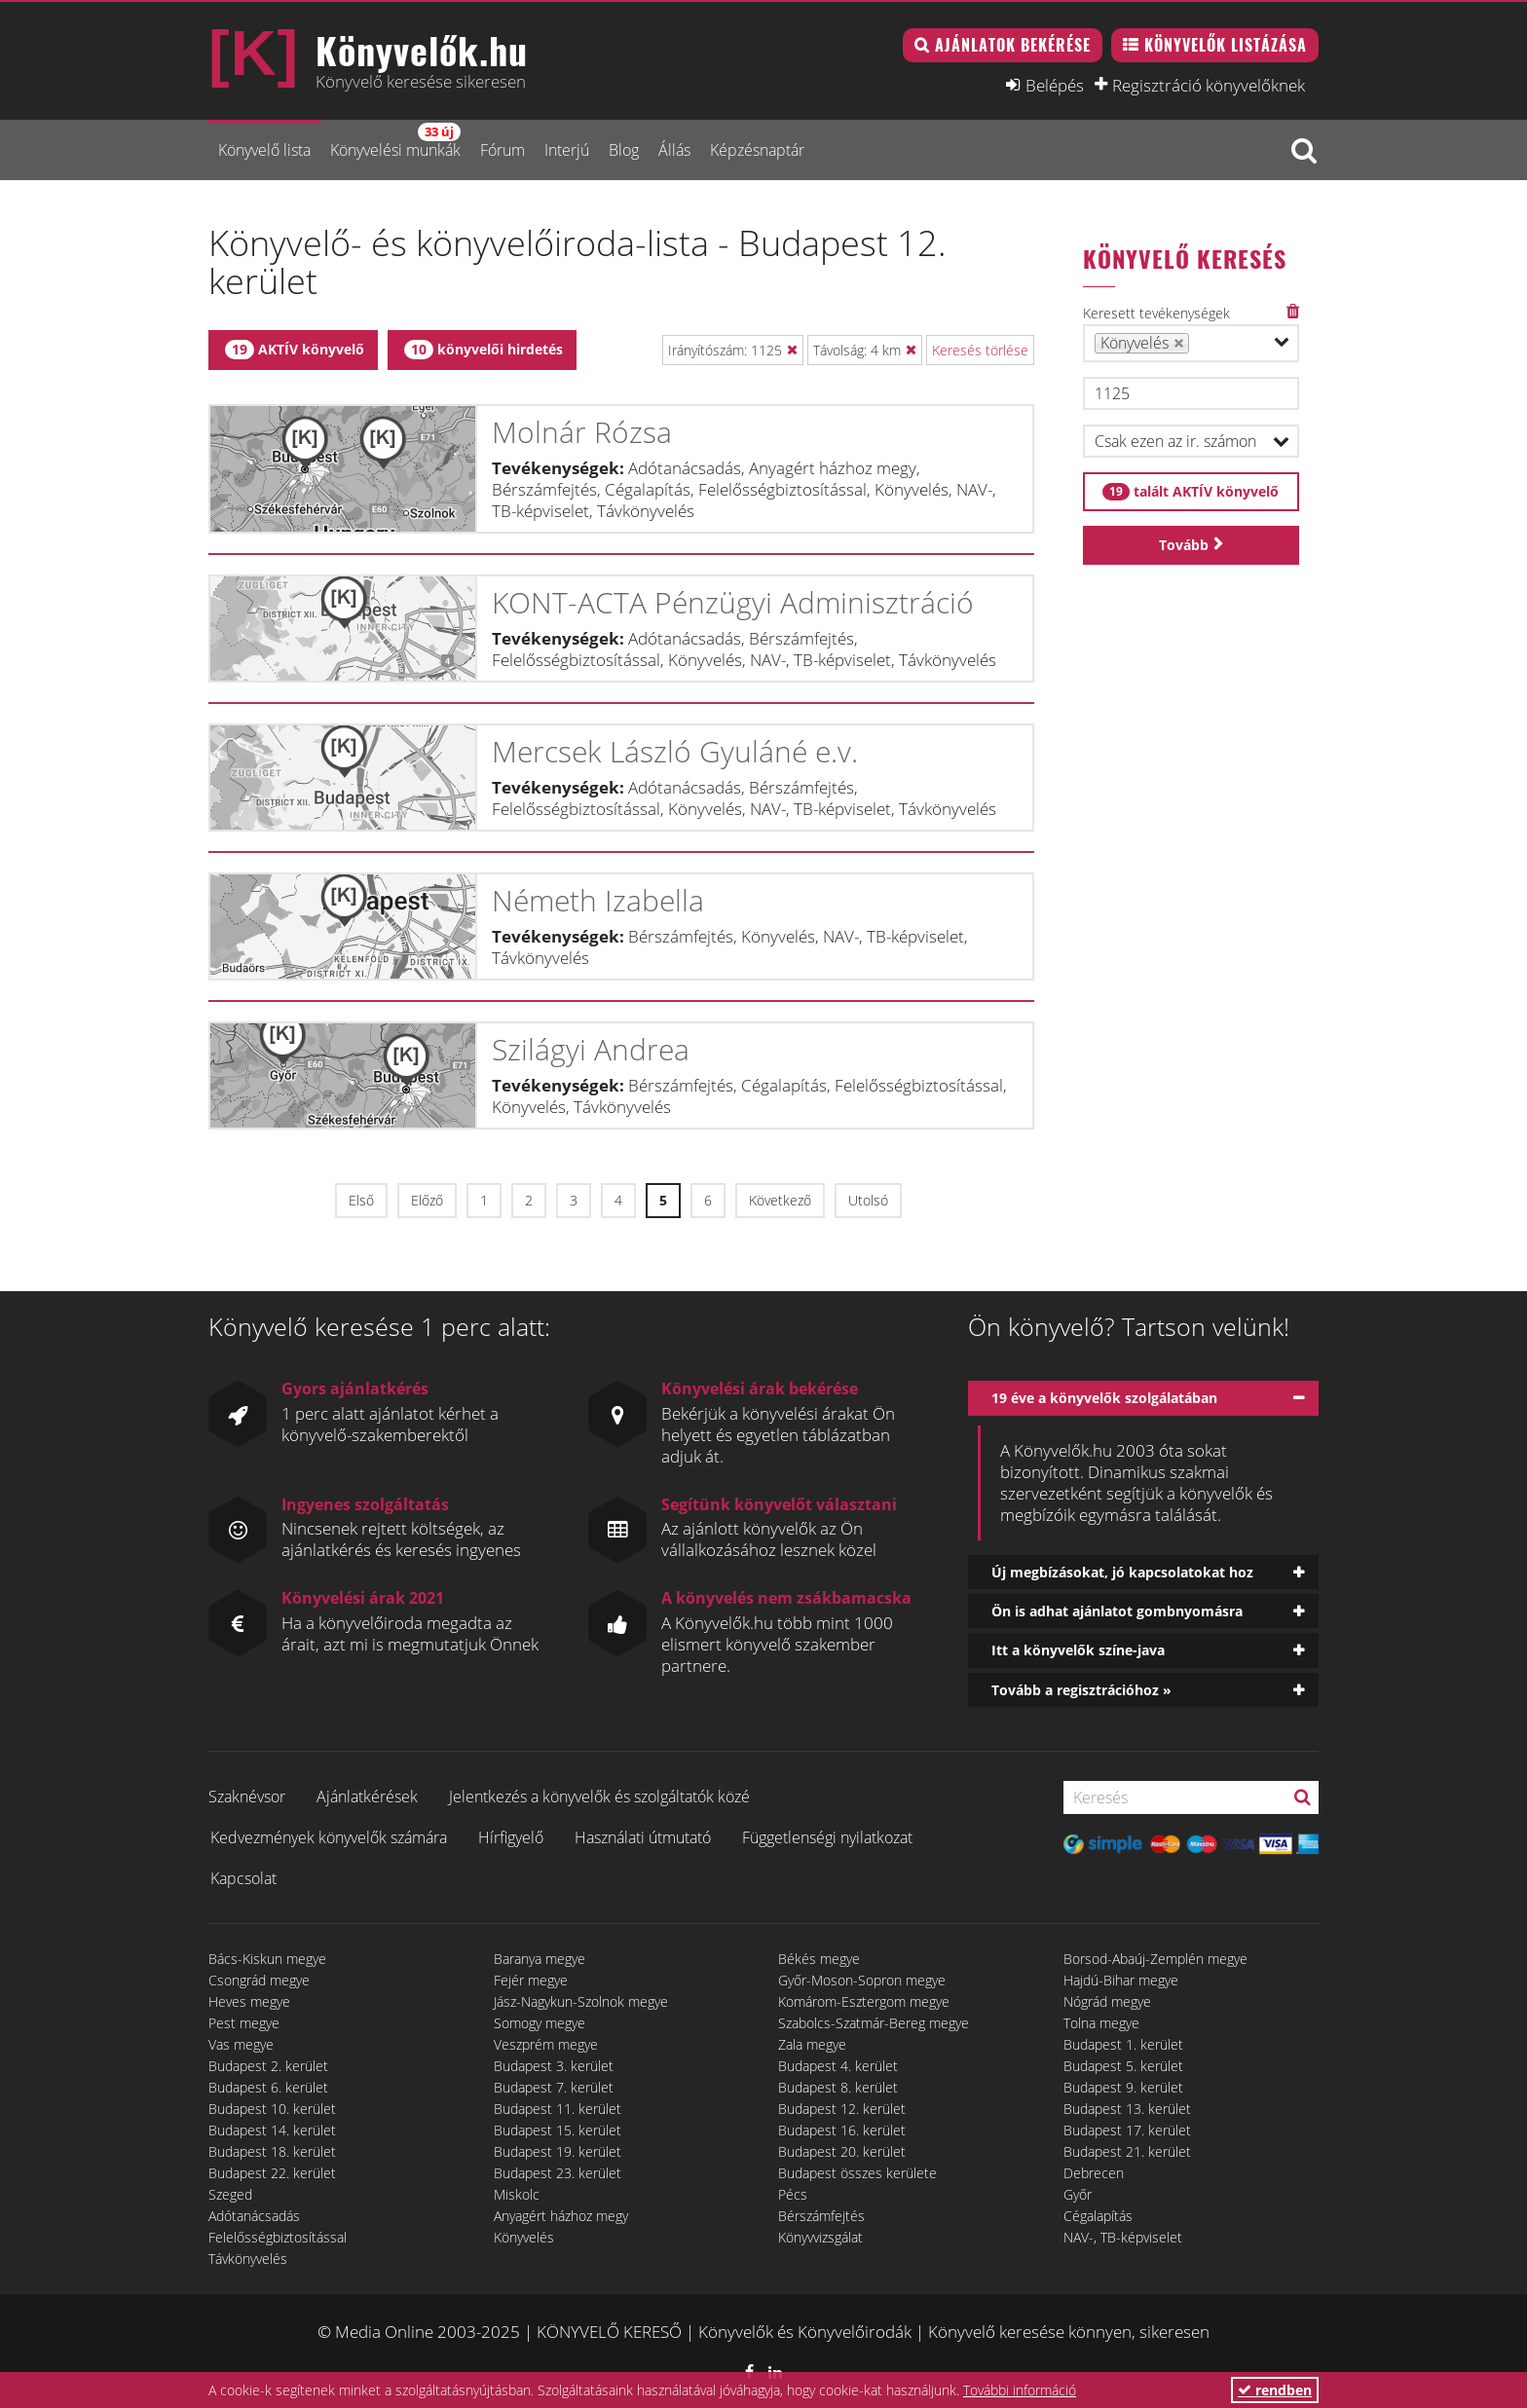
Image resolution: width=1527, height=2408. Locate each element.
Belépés (1054, 84)
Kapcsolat (243, 1878)
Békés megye (819, 1958)
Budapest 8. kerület (838, 2087)
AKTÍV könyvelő (294, 349)
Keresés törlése (980, 350)
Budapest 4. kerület (838, 2065)
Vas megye (241, 2044)
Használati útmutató (643, 1837)
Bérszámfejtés (821, 2215)
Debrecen (1093, 2173)
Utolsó (868, 1200)
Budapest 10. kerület (272, 2108)
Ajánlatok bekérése (1013, 44)
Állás (674, 150)
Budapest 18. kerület (272, 2151)
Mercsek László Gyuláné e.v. (675, 751)
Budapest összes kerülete (857, 2173)
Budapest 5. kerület (1123, 2065)
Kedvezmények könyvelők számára (328, 1837)
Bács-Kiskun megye (267, 1958)
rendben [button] (1275, 2390)
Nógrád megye (1107, 2001)
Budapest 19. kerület (557, 2151)
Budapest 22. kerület (272, 2173)
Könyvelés (524, 2237)
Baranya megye (539, 1958)
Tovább (1184, 545)
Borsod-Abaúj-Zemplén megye (1155, 1958)
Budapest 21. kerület (1127, 2151)
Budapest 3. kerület (554, 2065)
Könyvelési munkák (395, 142)
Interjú (566, 150)
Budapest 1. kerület (1123, 2044)
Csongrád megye (259, 1980)
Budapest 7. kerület (554, 2087)
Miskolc (517, 2194)
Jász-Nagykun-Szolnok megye (581, 2001)
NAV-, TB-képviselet (1122, 2237)
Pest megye (243, 2023)
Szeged (230, 2194)
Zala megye (812, 2044)
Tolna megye (1101, 2023)
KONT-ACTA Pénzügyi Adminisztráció (733, 602)
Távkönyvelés (247, 2258)
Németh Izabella (598, 900)
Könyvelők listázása (1225, 44)
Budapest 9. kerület (1123, 2087)
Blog (624, 150)
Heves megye (249, 2001)
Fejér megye (531, 1980)
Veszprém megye (546, 2044)
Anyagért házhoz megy (561, 2215)
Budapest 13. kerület (1127, 2108)
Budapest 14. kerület (272, 2130)
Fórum (502, 150)
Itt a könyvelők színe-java (1078, 1650)
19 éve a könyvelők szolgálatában (1104, 1398)
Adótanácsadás (254, 2215)
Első (361, 1200)
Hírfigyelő (510, 1837)
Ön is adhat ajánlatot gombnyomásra (1117, 1611)
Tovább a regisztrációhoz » (1081, 1690)
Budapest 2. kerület (268, 2065)
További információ (1019, 2390)
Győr (1077, 2194)
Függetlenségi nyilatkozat (827, 1837)
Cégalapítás (1098, 2215)
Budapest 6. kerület (268, 2087)
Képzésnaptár (757, 150)
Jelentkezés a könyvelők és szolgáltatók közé (599, 1796)
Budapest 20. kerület (842, 2151)
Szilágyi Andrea (590, 1049)
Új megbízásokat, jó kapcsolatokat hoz (1122, 1572)
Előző (427, 1200)
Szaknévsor (246, 1796)
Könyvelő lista (264, 150)
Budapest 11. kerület (557, 2108)
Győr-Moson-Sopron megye (862, 1980)
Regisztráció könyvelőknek (1208, 84)
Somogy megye (539, 2023)
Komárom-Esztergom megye (864, 2001)
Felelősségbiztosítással (277, 2237)
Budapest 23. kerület (557, 2173)
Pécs (792, 2194)
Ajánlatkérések (367, 1796)
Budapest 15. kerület (557, 2130)
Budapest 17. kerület (1127, 2130)
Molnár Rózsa (582, 432)
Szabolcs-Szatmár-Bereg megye (873, 2023)
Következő (780, 1200)
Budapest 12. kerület (842, 2108)
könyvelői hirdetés (483, 349)
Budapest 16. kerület (842, 2130)
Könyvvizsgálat (820, 2237)
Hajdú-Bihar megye (1120, 1980)
